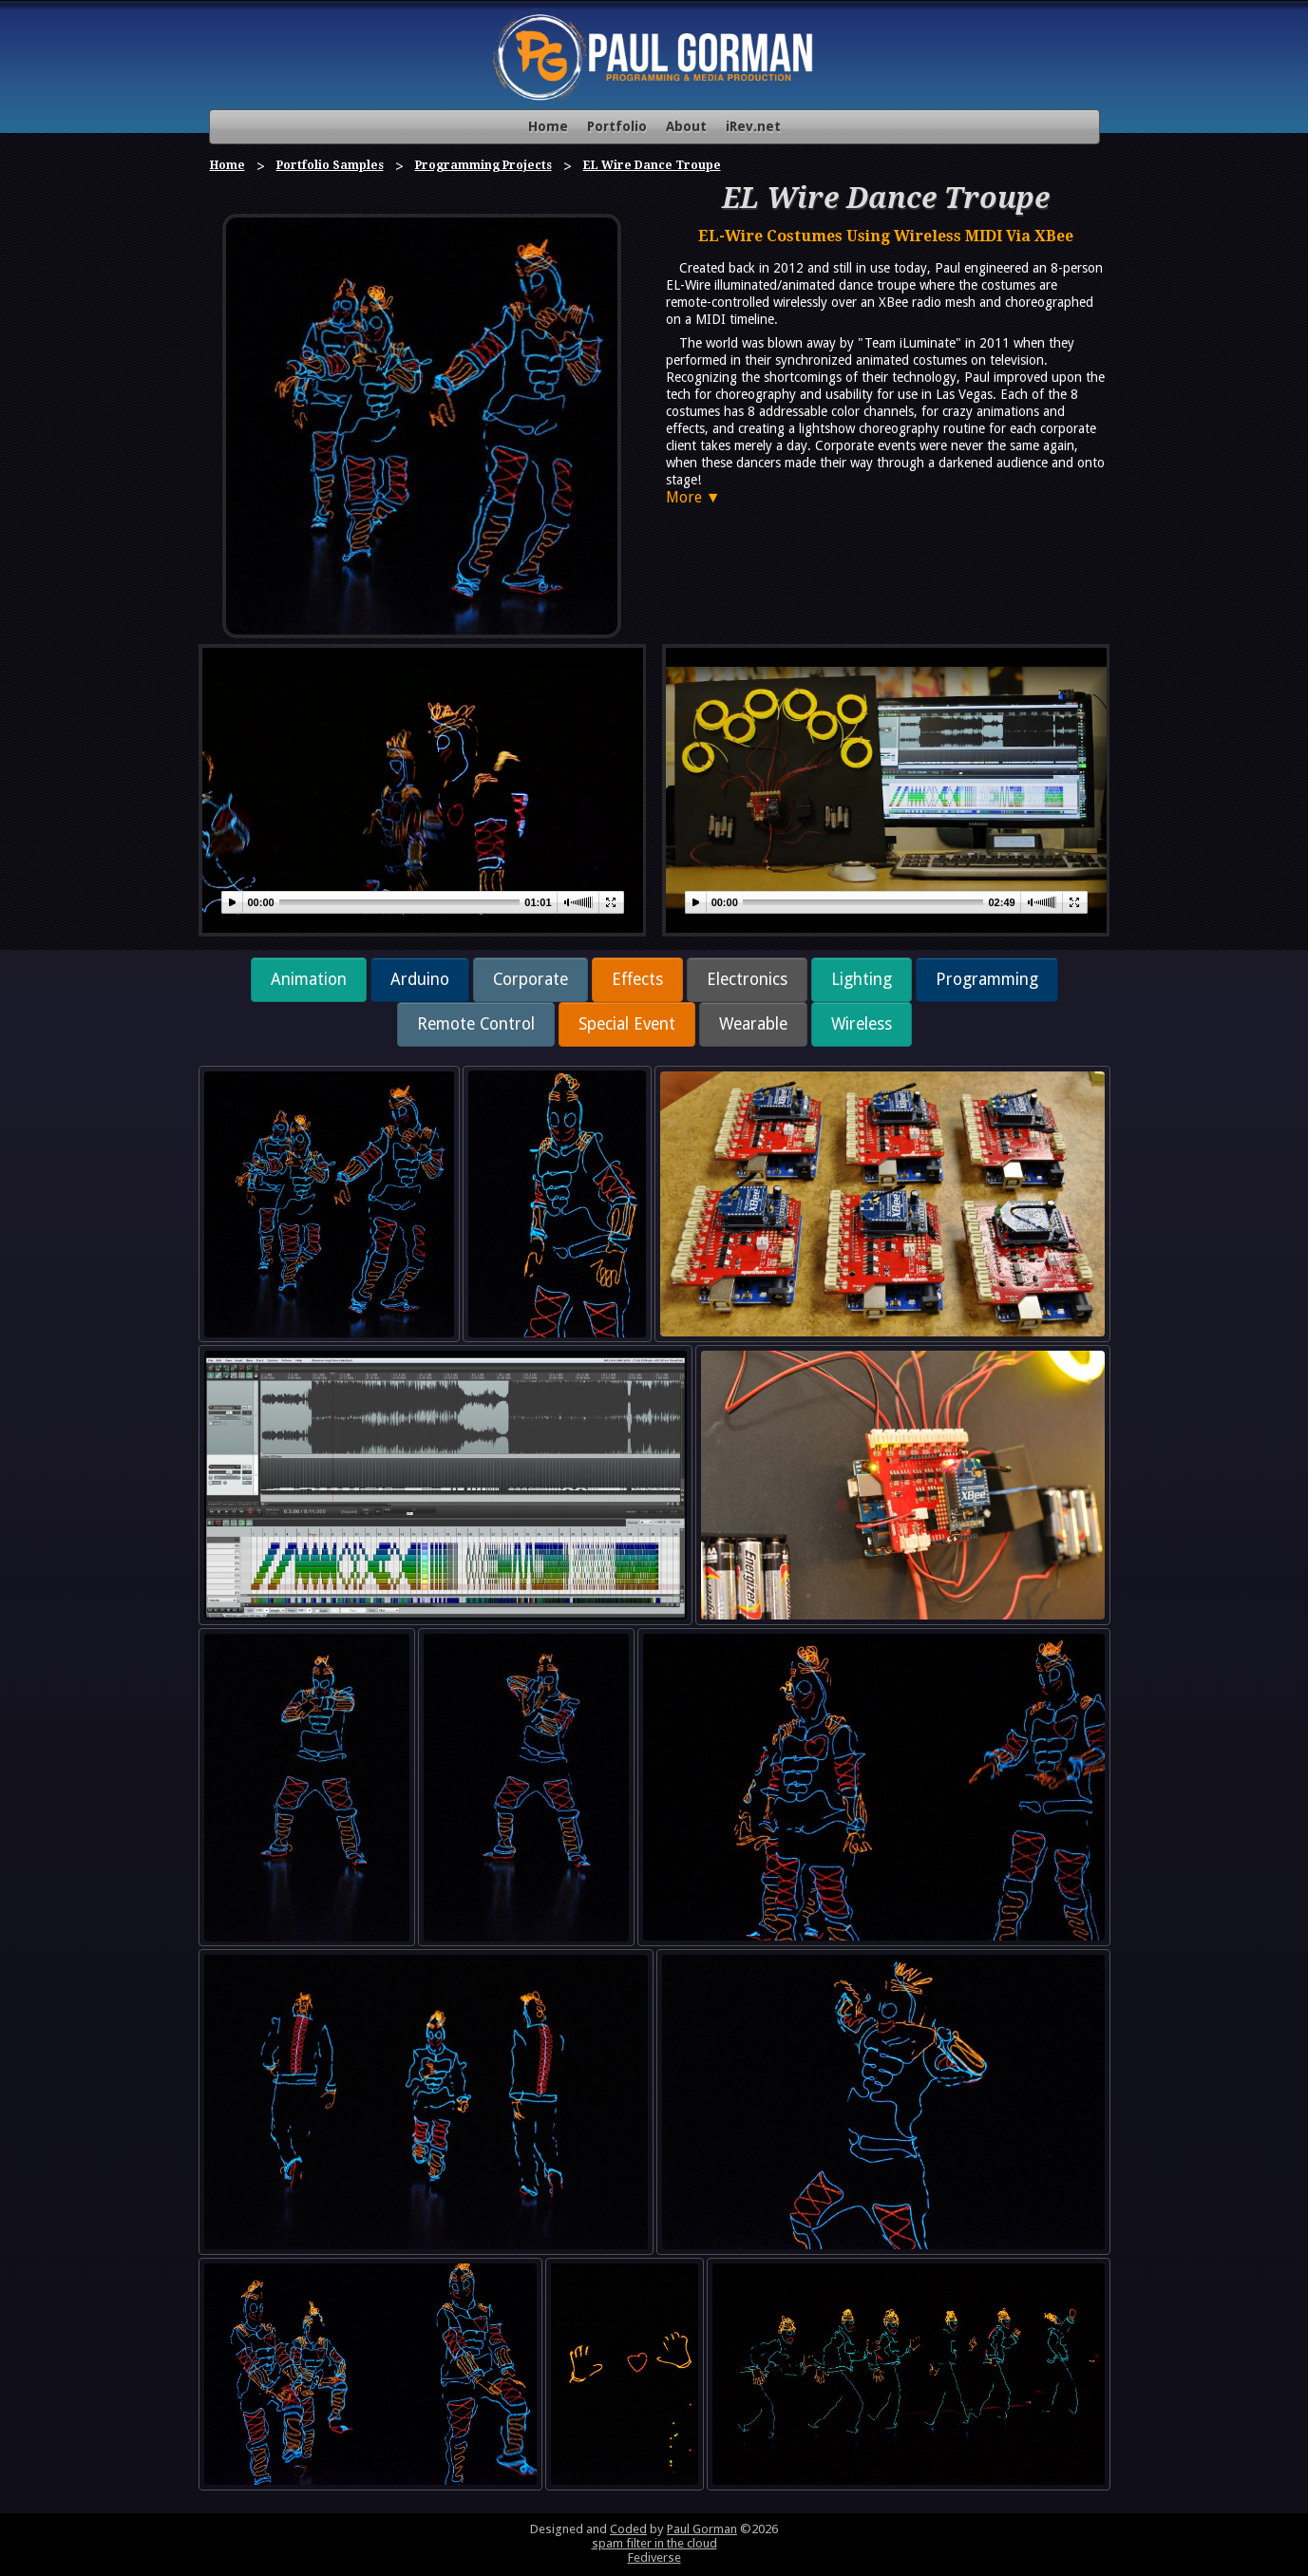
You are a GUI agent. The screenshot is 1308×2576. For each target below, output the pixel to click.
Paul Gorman (702, 2529)
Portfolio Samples (330, 165)
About (686, 126)
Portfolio (617, 126)
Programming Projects (483, 165)
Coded (628, 2529)
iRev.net (753, 126)
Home (548, 126)
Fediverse (654, 2557)
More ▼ (693, 497)
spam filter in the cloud (654, 2543)
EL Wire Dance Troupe (652, 165)
